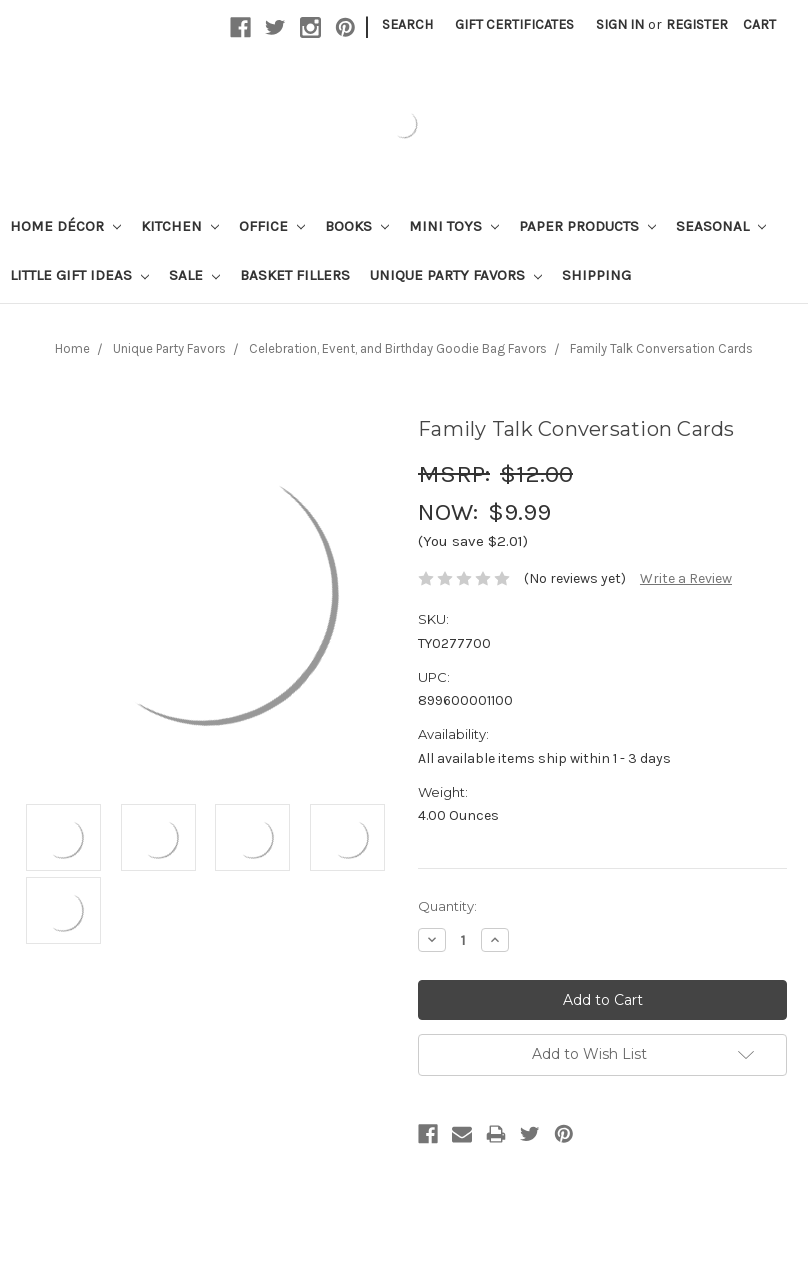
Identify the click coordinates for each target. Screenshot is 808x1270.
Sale (194, 275)
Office (272, 226)
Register (697, 24)
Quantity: (447, 906)
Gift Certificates (514, 24)
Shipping (596, 275)
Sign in (620, 24)
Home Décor (65, 226)
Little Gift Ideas (79, 275)
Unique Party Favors (456, 275)
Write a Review (686, 578)
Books (357, 226)
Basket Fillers (295, 275)
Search (407, 24)
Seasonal (721, 226)
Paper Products (587, 226)
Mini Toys (454, 226)
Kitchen (180, 226)
